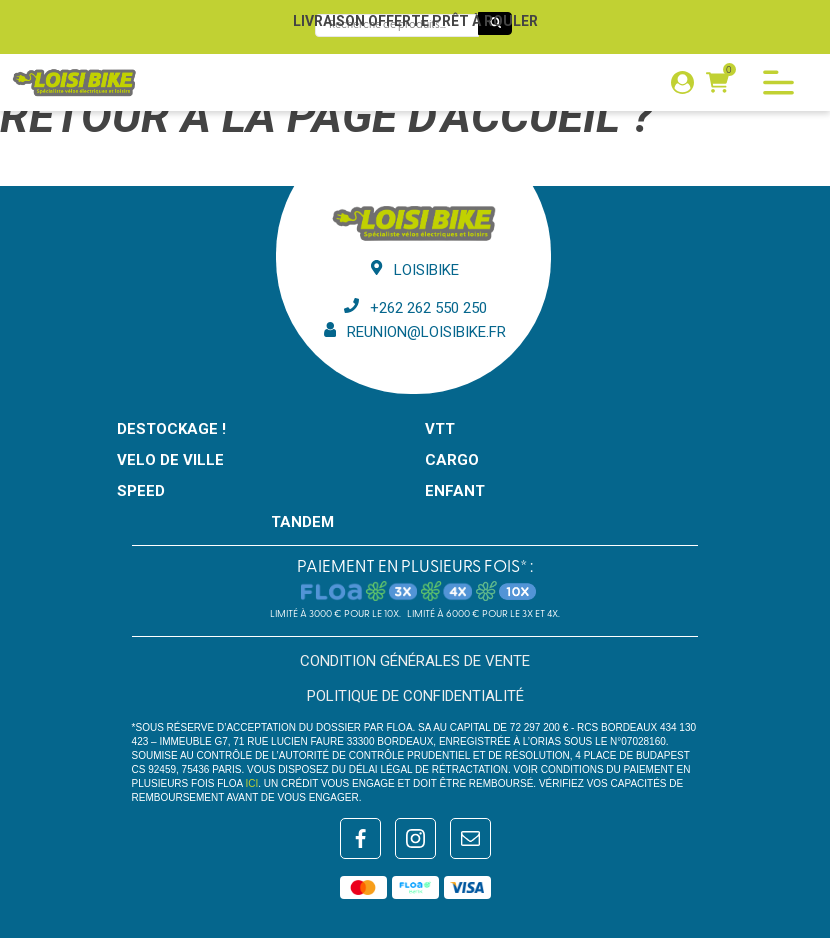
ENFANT (455, 491)
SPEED (141, 491)
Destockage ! (171, 429)
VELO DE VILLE (170, 460)
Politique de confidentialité (415, 696)
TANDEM (302, 522)
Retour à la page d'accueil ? (326, 116)
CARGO (452, 460)
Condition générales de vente (415, 661)
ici (252, 783)
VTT (440, 429)
